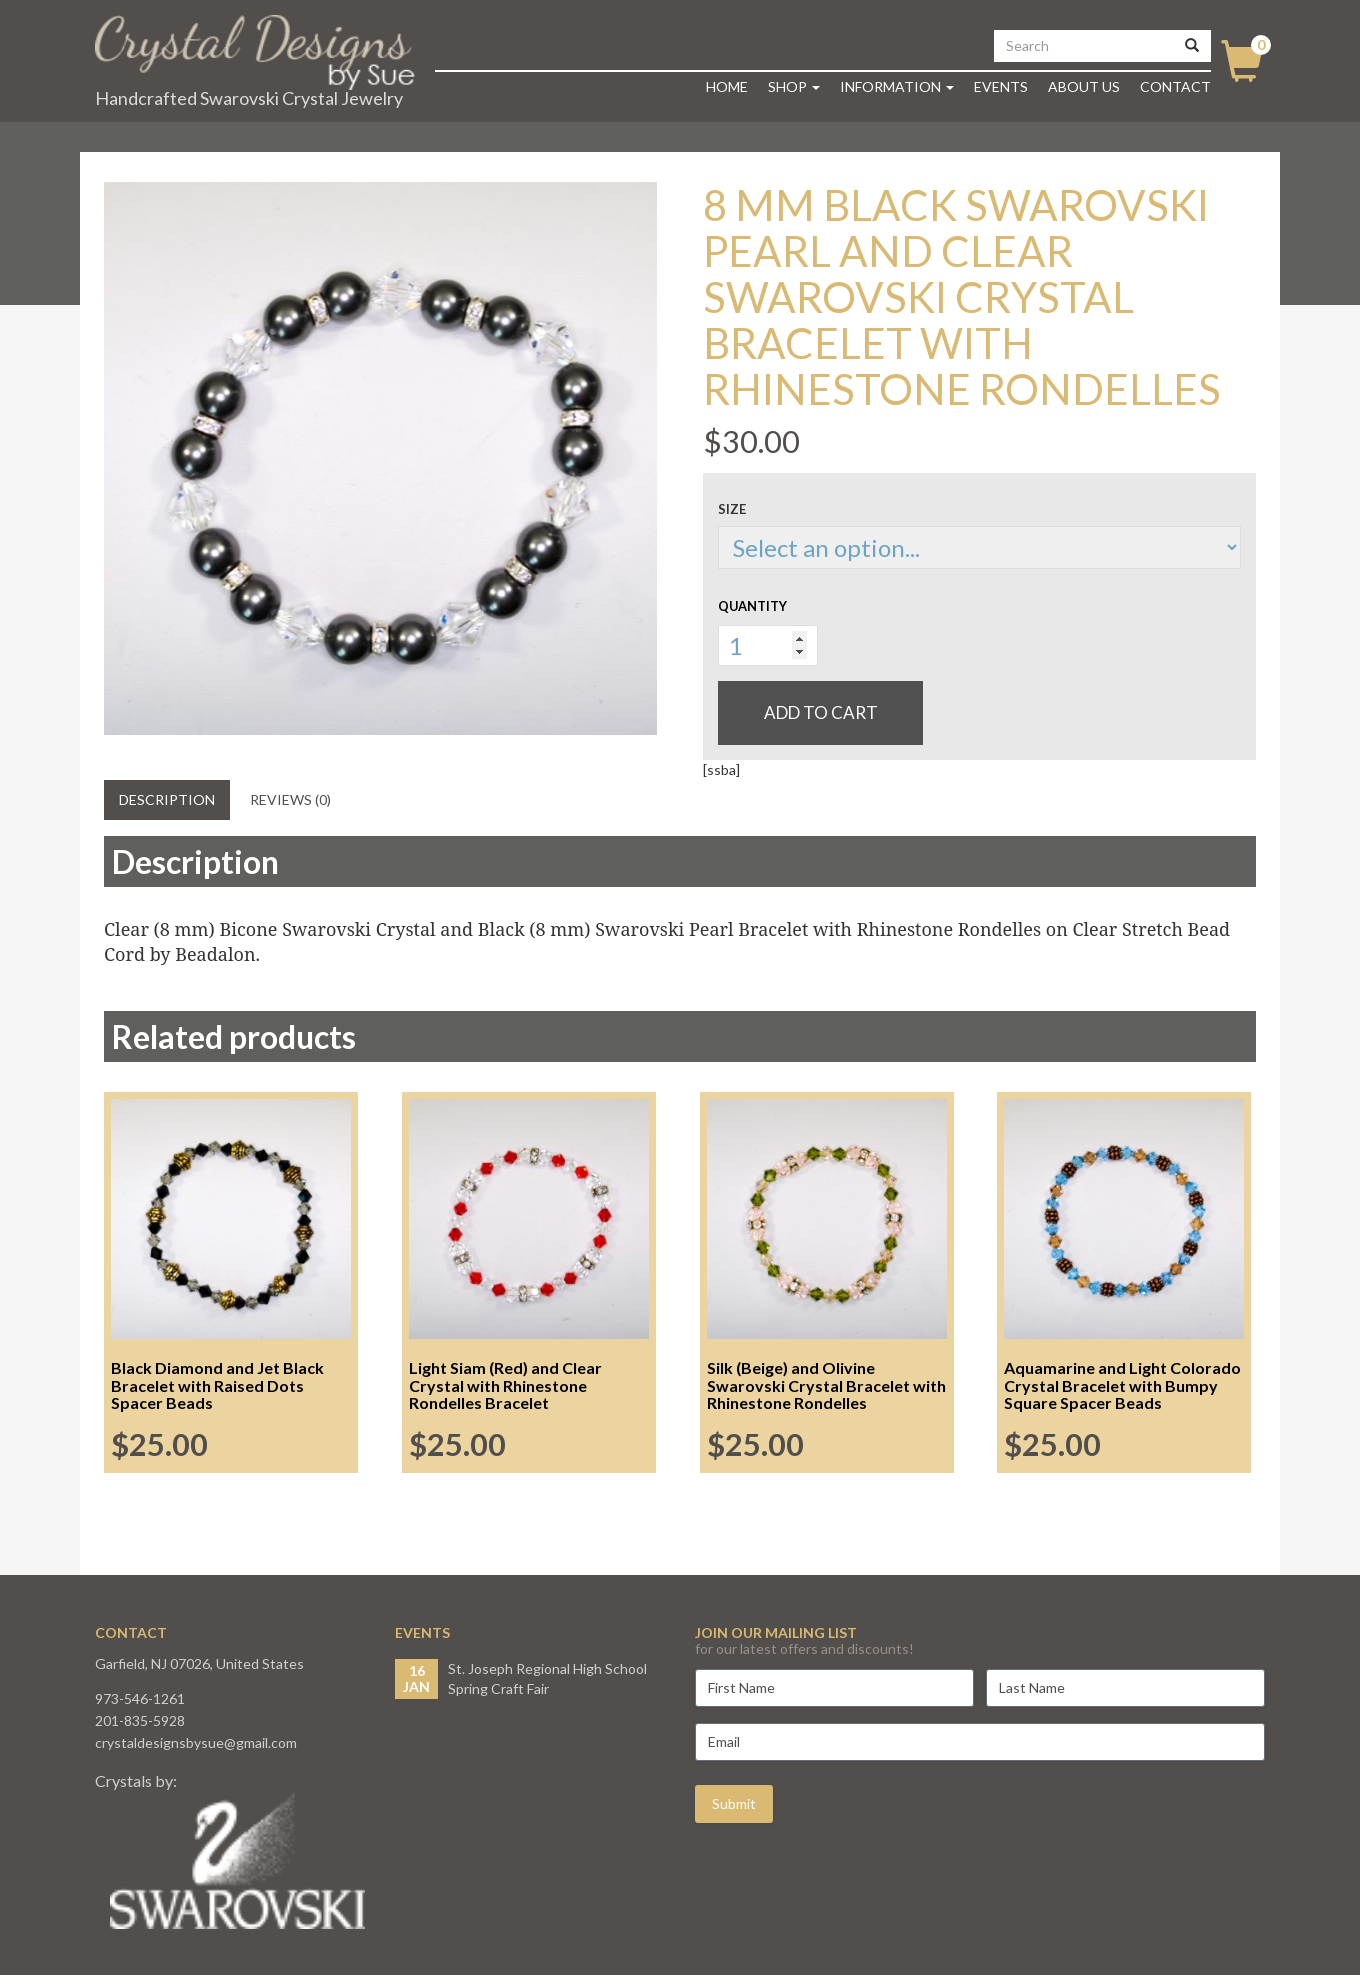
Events (1001, 86)
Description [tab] (167, 799)
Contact (1175, 86)
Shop (794, 86)
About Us (1084, 86)
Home (727, 86)
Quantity (752, 606)
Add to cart (821, 712)
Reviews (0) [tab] (290, 799)
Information (897, 86)
